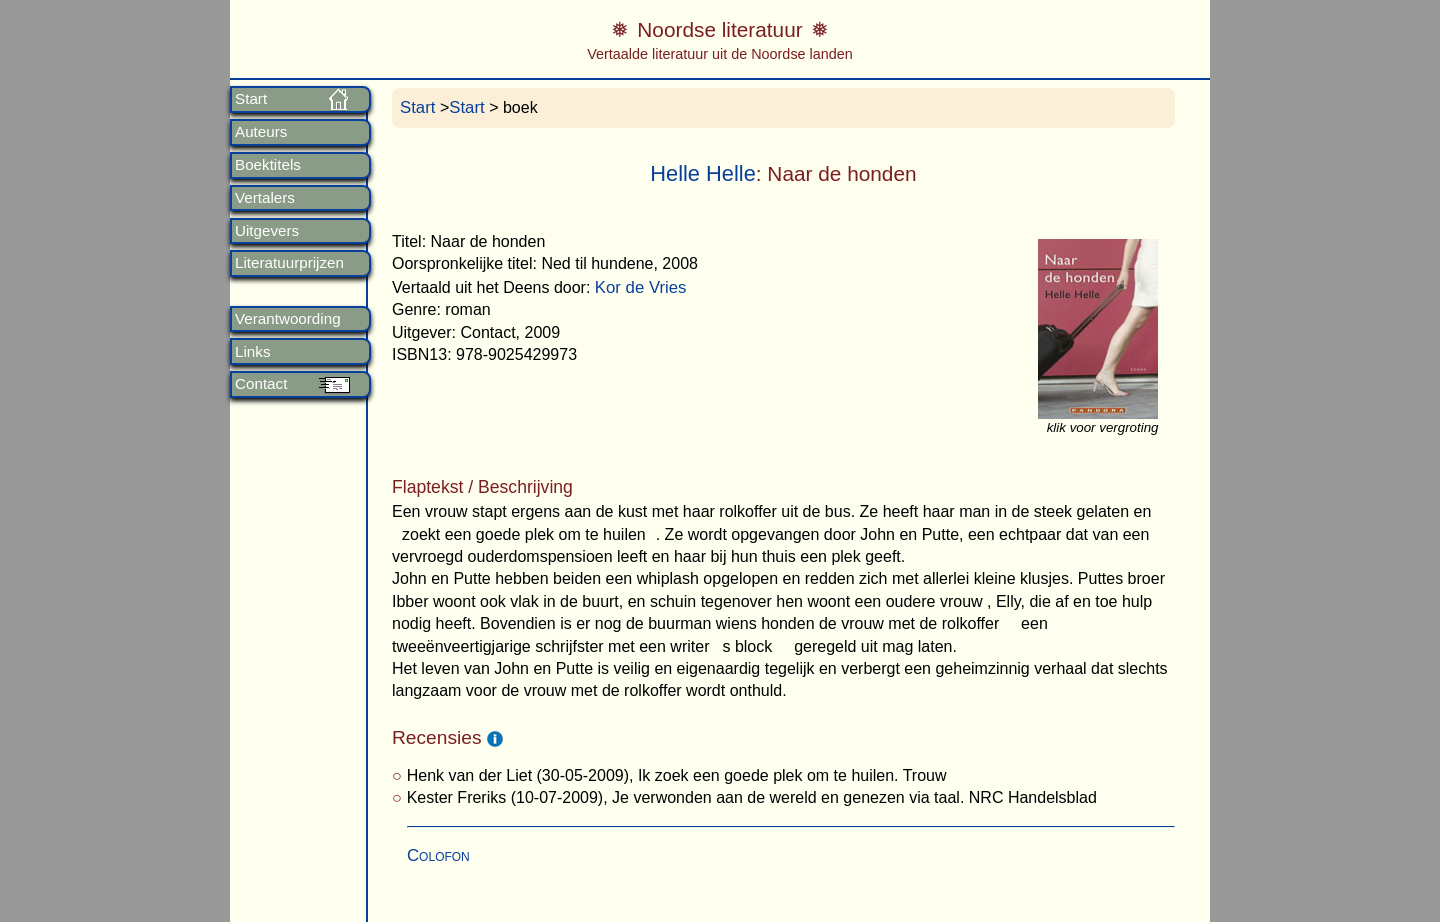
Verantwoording (288, 319)
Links (252, 352)
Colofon (438, 855)
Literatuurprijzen (289, 263)
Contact (261, 384)
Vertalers (265, 198)
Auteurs (261, 132)
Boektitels (268, 165)
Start (251, 99)
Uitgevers (267, 231)
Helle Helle (703, 173)
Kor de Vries (641, 287)
